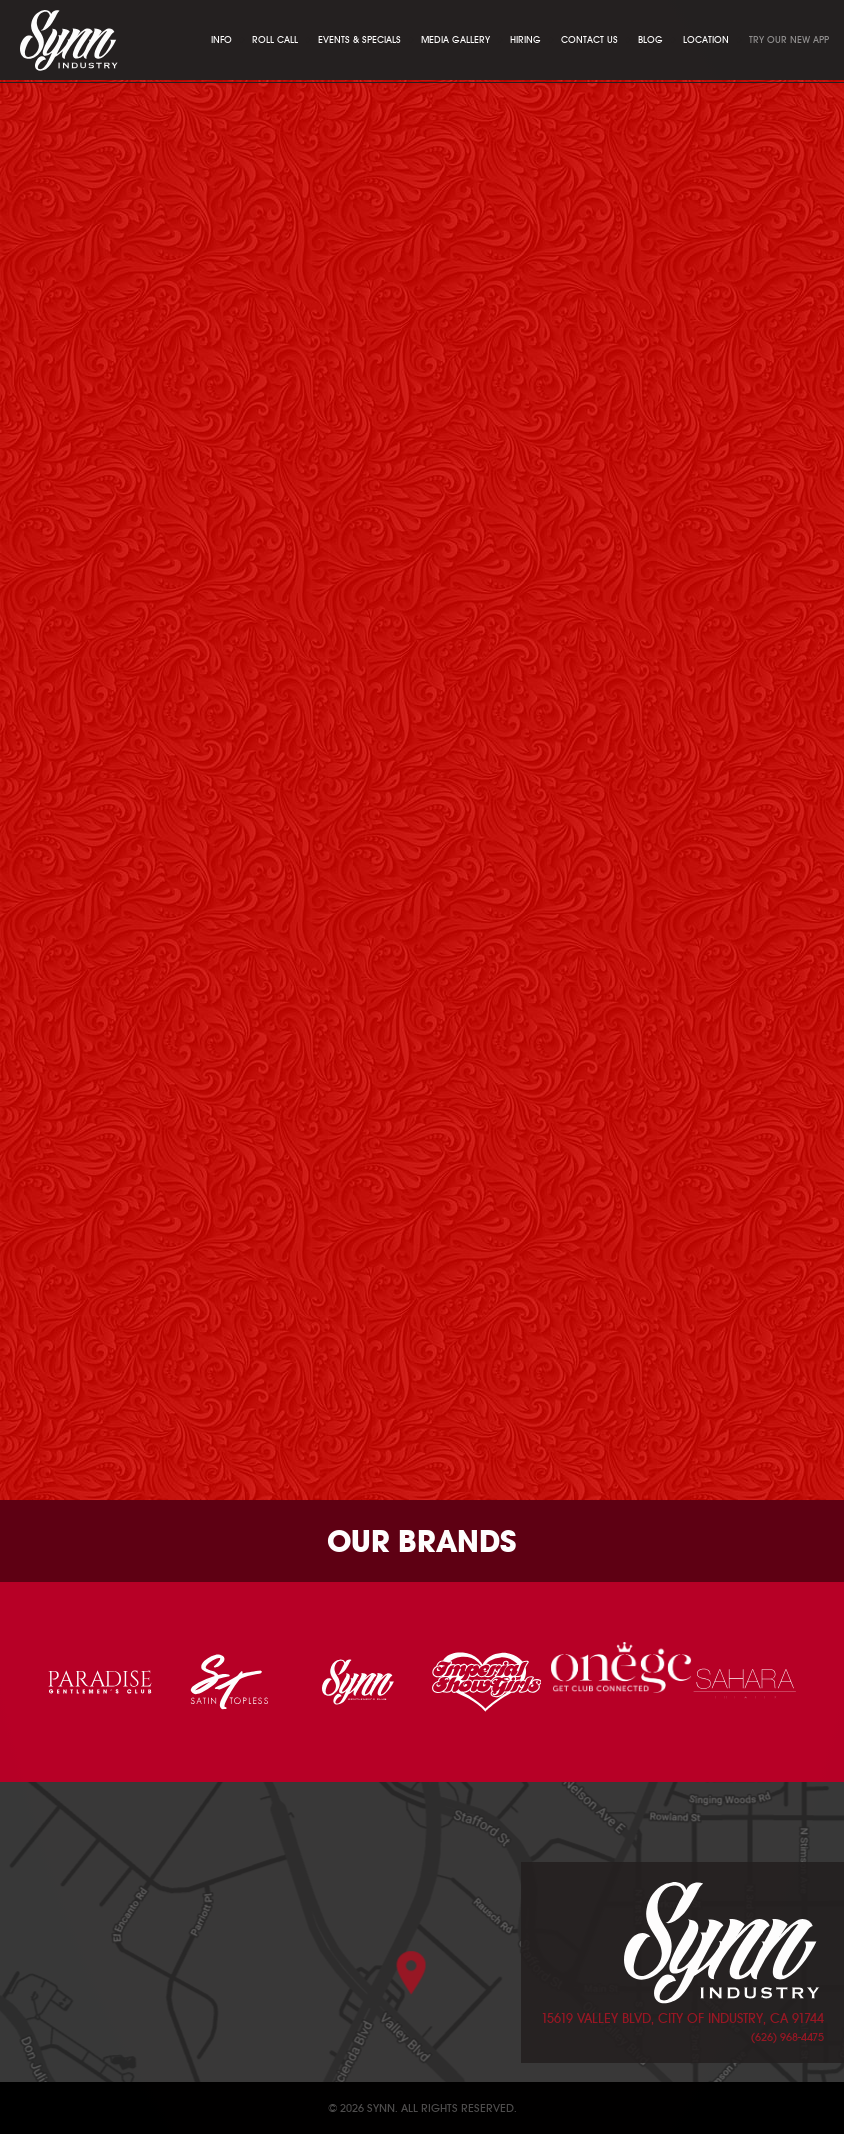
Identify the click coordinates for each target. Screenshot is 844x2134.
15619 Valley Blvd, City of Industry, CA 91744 (682, 2019)
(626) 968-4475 (787, 2037)
